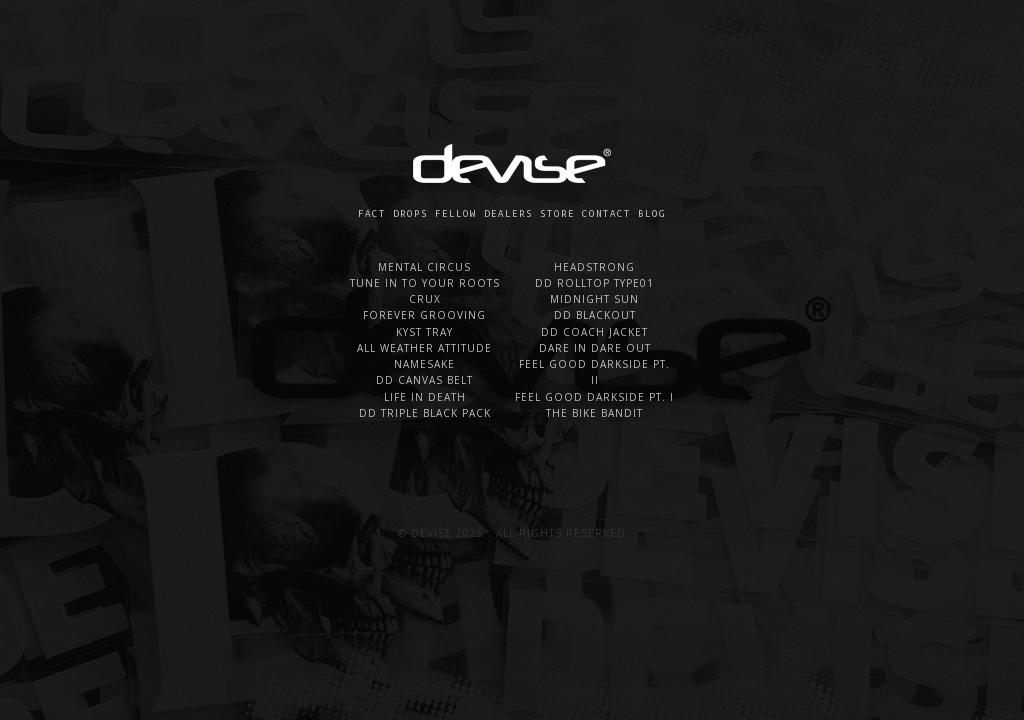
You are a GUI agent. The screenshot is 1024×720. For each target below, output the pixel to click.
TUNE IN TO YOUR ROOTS (425, 283)
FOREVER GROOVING (424, 315)
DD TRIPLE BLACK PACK (425, 413)
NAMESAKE (424, 364)
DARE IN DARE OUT (595, 348)
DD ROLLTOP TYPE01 (594, 283)
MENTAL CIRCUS (424, 267)
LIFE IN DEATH (425, 397)
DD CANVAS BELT (424, 380)
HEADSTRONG (594, 267)
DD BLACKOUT (595, 315)
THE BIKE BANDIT (594, 413)
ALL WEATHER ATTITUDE (424, 348)
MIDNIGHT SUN (594, 299)
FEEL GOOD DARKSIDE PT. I (594, 397)
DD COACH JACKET (594, 332)
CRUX (425, 299)
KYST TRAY (424, 332)
